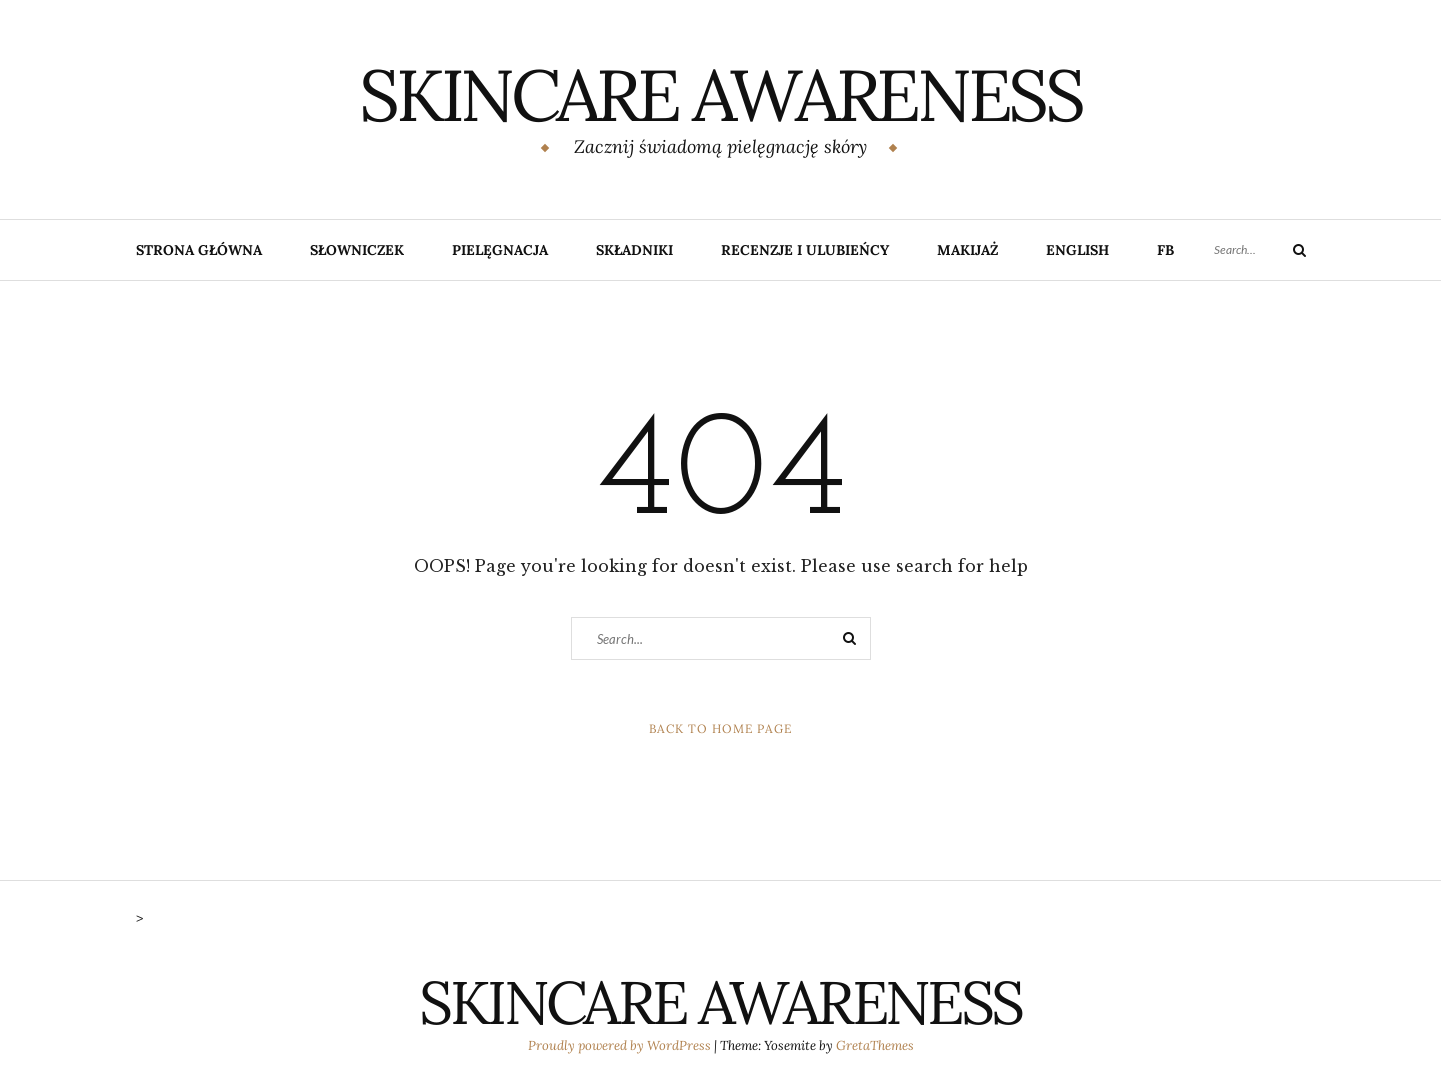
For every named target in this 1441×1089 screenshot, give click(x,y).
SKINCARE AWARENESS (720, 95)
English (1077, 250)
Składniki (634, 250)
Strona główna (199, 250)
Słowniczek (357, 250)
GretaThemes (875, 1045)
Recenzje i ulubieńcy (805, 250)
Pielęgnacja (500, 250)
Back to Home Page (720, 728)
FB (1165, 250)
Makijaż (967, 250)
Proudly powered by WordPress (621, 1045)
